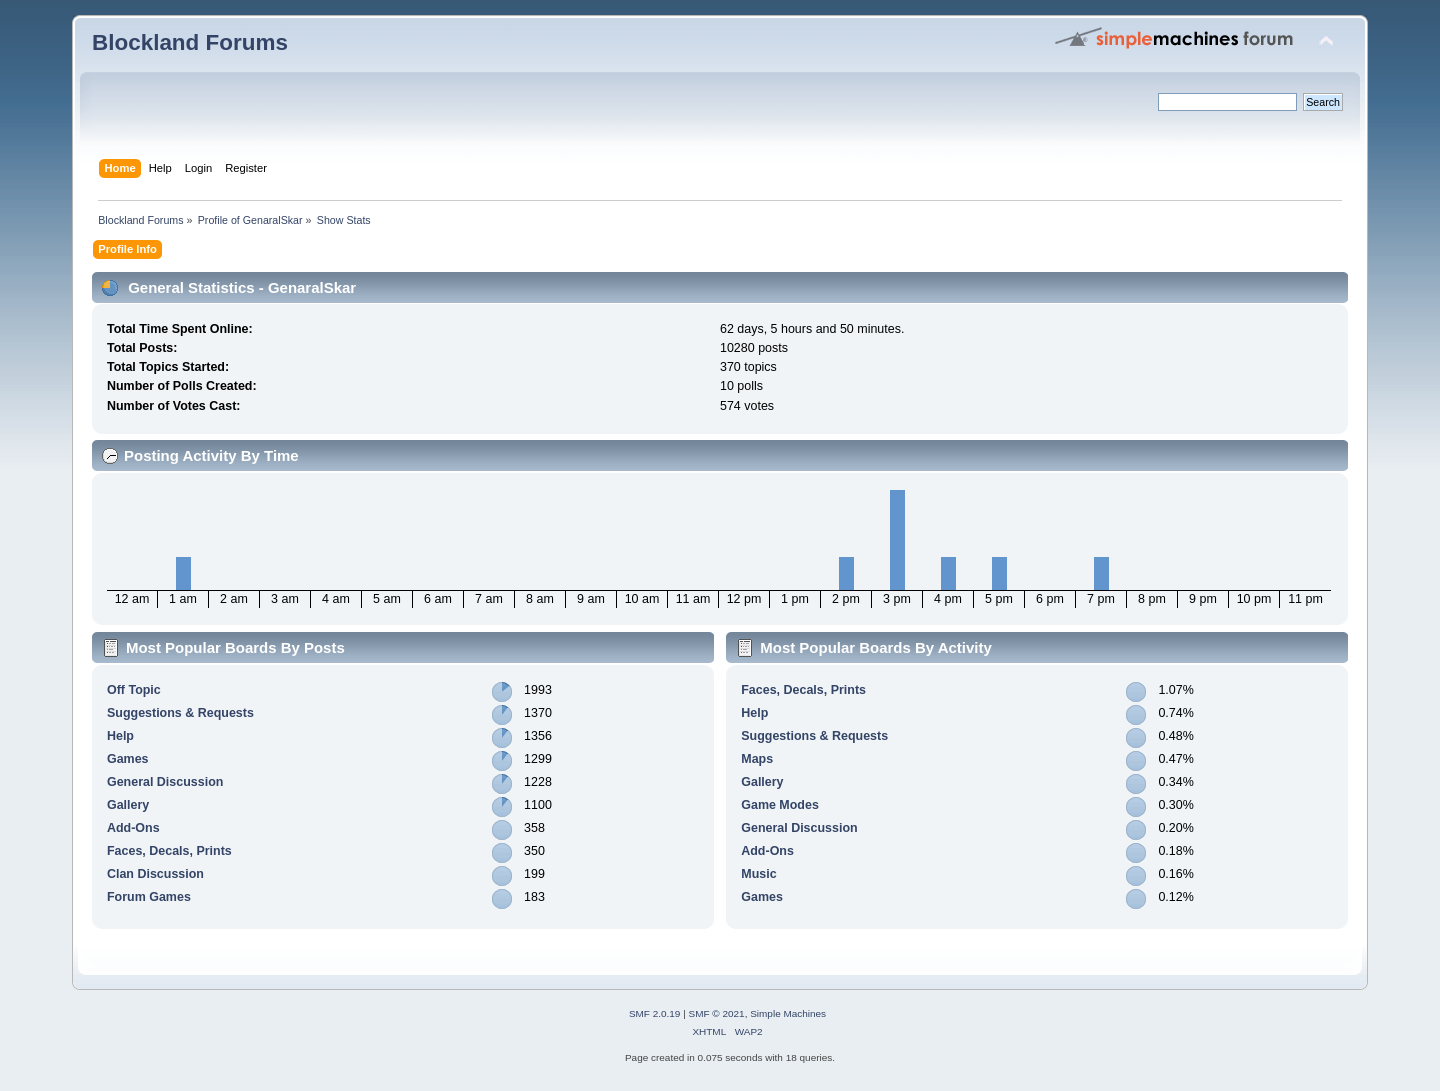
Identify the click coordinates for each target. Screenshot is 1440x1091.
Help (120, 736)
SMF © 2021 (717, 1013)
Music (758, 874)
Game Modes (780, 805)
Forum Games (149, 897)
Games (128, 759)
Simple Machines (788, 1013)
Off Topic (134, 690)
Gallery (128, 805)
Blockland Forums (190, 42)
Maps (757, 759)
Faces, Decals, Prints (169, 851)
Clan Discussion (155, 874)
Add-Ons (133, 828)
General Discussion (165, 782)
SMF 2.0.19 (655, 1013)
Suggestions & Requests (180, 713)
